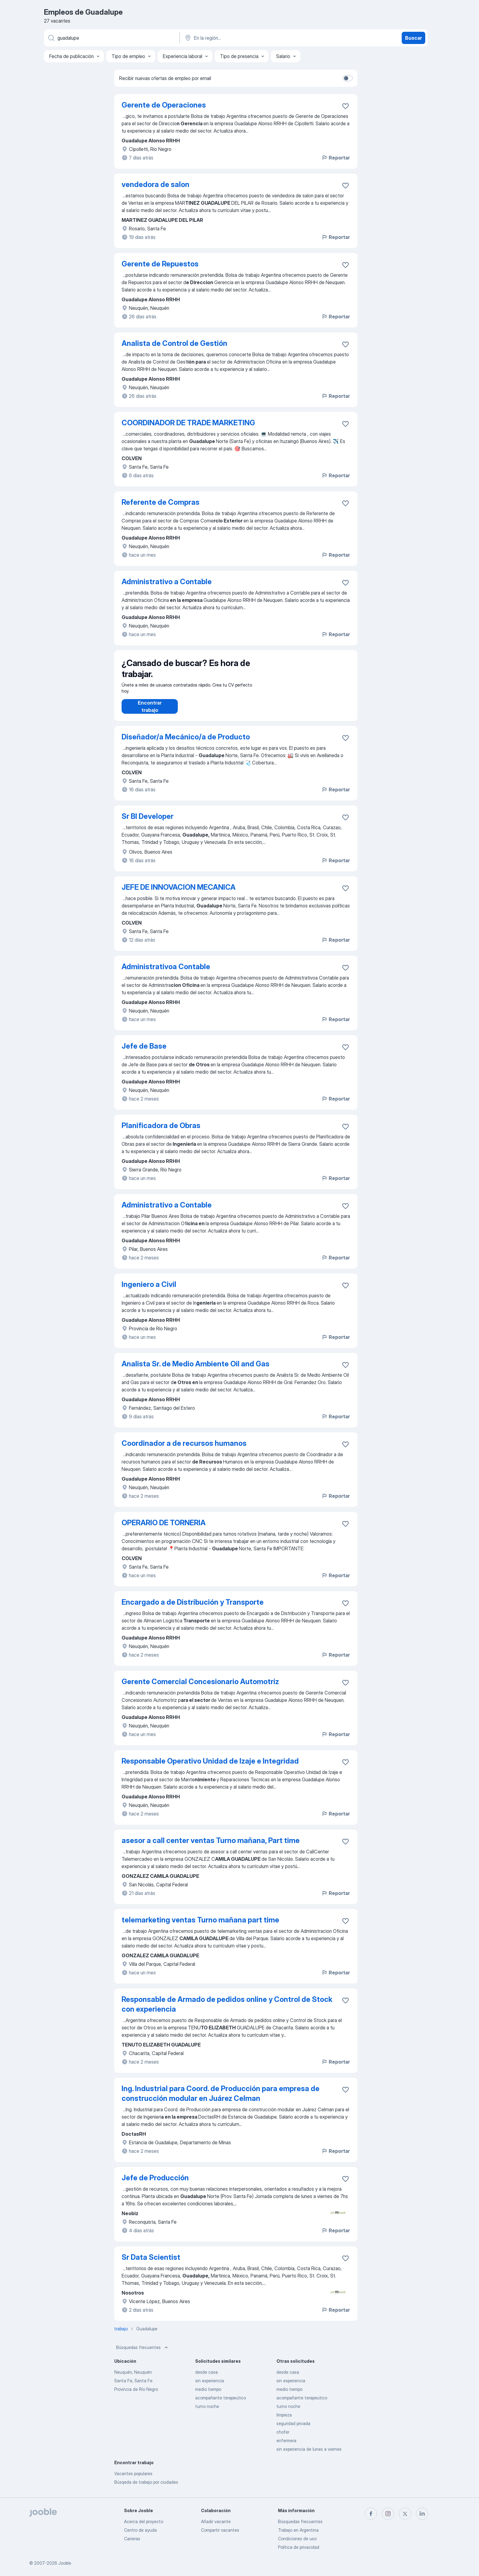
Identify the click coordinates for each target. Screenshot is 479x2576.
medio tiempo (208, 2395)
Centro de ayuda (140, 2530)
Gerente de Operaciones (164, 105)
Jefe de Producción (155, 2183)
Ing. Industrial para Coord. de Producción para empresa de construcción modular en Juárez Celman (221, 2099)
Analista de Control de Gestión (174, 343)
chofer (282, 2438)
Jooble (64, 2563)
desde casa (206, 2378)
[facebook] (371, 2514)
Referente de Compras (160, 502)
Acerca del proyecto (143, 2521)
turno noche (207, 2412)
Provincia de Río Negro (136, 2395)
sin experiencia (209, 2386)
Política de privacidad (298, 2547)
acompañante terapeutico (220, 2403)
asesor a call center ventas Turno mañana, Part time (211, 1846)
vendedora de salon (155, 184)
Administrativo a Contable (167, 581)
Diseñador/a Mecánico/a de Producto (186, 742)
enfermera (286, 2446)
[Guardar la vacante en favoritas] (345, 106)
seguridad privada (293, 2429)
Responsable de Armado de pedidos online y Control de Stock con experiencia (227, 2010)
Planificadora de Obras (161, 1131)
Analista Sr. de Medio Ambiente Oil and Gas (195, 1369)
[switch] (348, 78)
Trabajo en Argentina (298, 2530)
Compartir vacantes (220, 2530)
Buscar (413, 38)
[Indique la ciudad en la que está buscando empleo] (248, 37)
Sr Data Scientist (151, 2263)
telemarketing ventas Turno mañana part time (200, 1926)
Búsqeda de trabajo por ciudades (146, 2488)
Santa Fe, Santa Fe (133, 2386)
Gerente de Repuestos (160, 263)
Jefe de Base (144, 1052)
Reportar (335, 158)
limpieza (284, 2421)
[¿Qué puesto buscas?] (111, 37)
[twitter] (405, 2514)
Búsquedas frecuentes (142, 2354)
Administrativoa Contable (166, 972)
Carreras (132, 2538)
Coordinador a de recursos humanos (184, 1449)
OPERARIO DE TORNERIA (164, 1528)
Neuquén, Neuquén (133, 2378)
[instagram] (388, 2514)
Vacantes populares (133, 2479)
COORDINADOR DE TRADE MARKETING (188, 422)
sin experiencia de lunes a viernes (309, 2455)
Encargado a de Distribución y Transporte (193, 1608)
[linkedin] (422, 2514)
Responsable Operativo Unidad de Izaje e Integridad (210, 1767)
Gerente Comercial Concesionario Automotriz (200, 1687)
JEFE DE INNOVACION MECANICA (179, 893)
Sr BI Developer (148, 822)
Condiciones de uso (297, 2538)
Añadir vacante (216, 2521)
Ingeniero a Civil (149, 1290)
